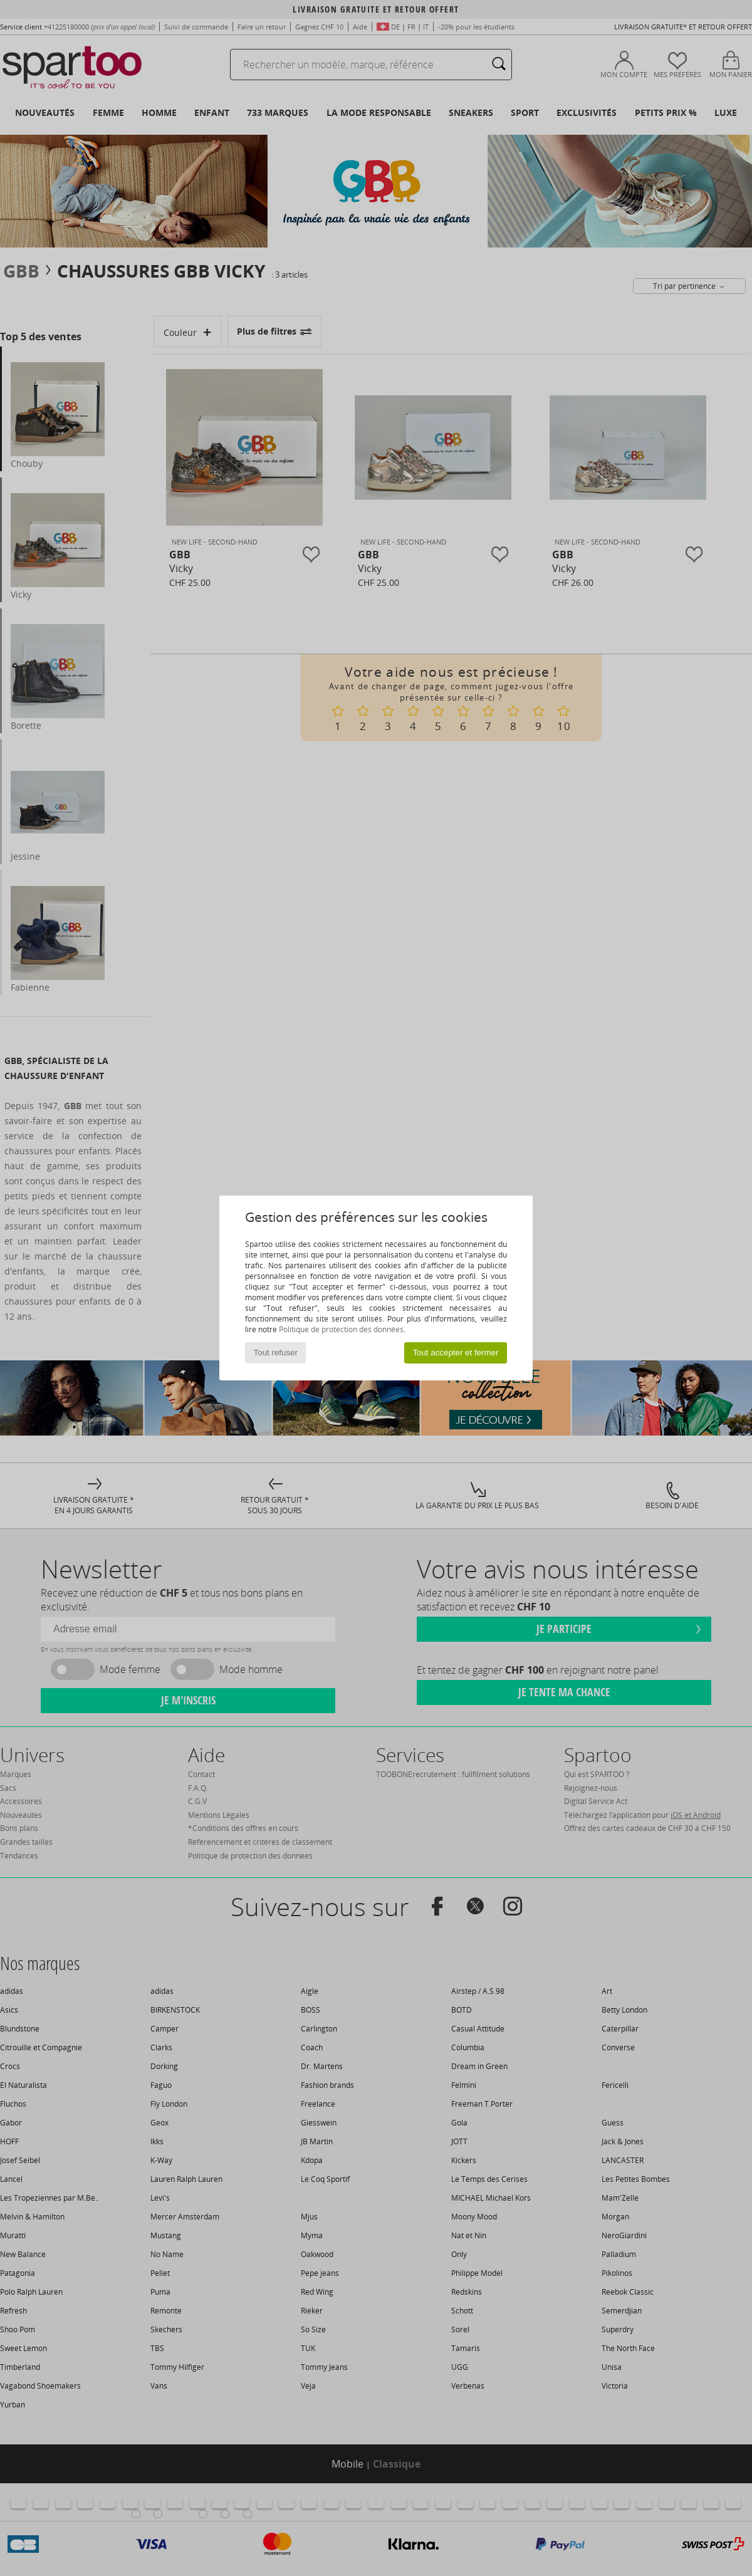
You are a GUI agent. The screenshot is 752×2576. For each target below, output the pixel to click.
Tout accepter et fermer (455, 1352)
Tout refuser (276, 1352)
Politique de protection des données (341, 1329)
